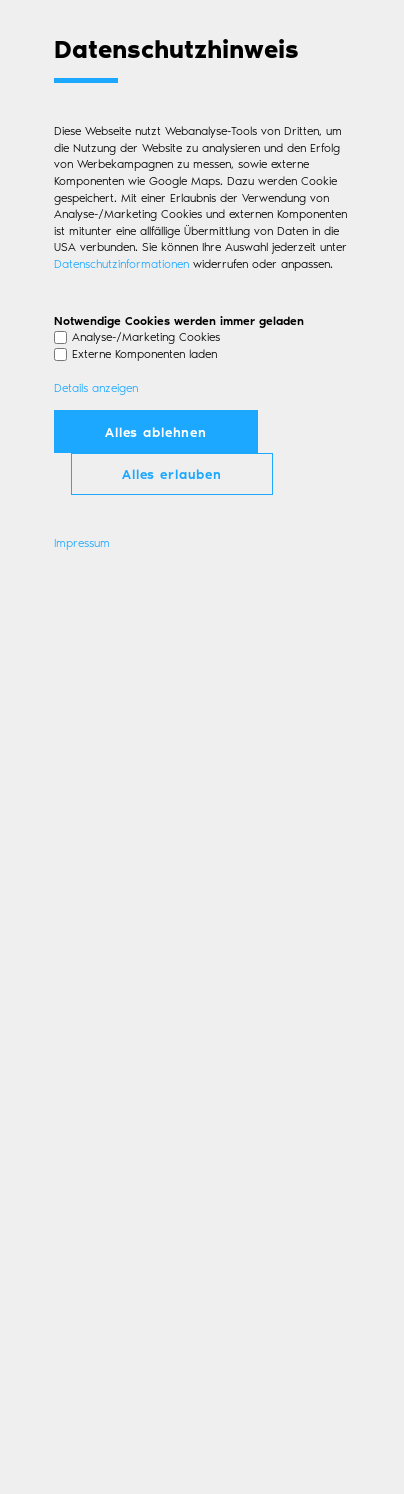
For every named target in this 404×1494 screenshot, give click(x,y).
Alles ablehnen (156, 431)
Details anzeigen (96, 387)
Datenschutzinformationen (121, 263)
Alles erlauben (172, 473)
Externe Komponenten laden (144, 354)
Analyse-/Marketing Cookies (146, 337)
